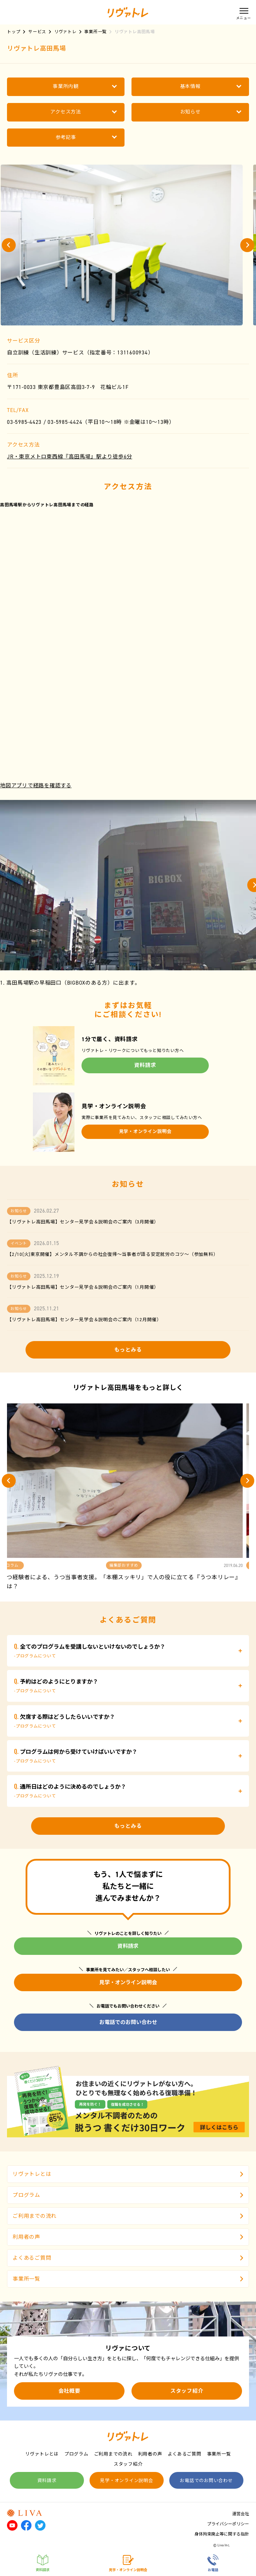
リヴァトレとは (128, 2174)
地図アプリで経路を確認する (36, 785)
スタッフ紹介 (187, 2390)
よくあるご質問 (128, 2257)
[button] (9, 245)
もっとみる (128, 1349)
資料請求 (145, 1065)
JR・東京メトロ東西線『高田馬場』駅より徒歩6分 (69, 456)
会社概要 (69, 2390)
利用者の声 (128, 2236)
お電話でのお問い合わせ (128, 2022)
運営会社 (240, 2514)
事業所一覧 (128, 2278)
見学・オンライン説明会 (145, 1131)
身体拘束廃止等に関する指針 (221, 2534)
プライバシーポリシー (228, 2524)
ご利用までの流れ (128, 2216)
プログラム (128, 2195)
